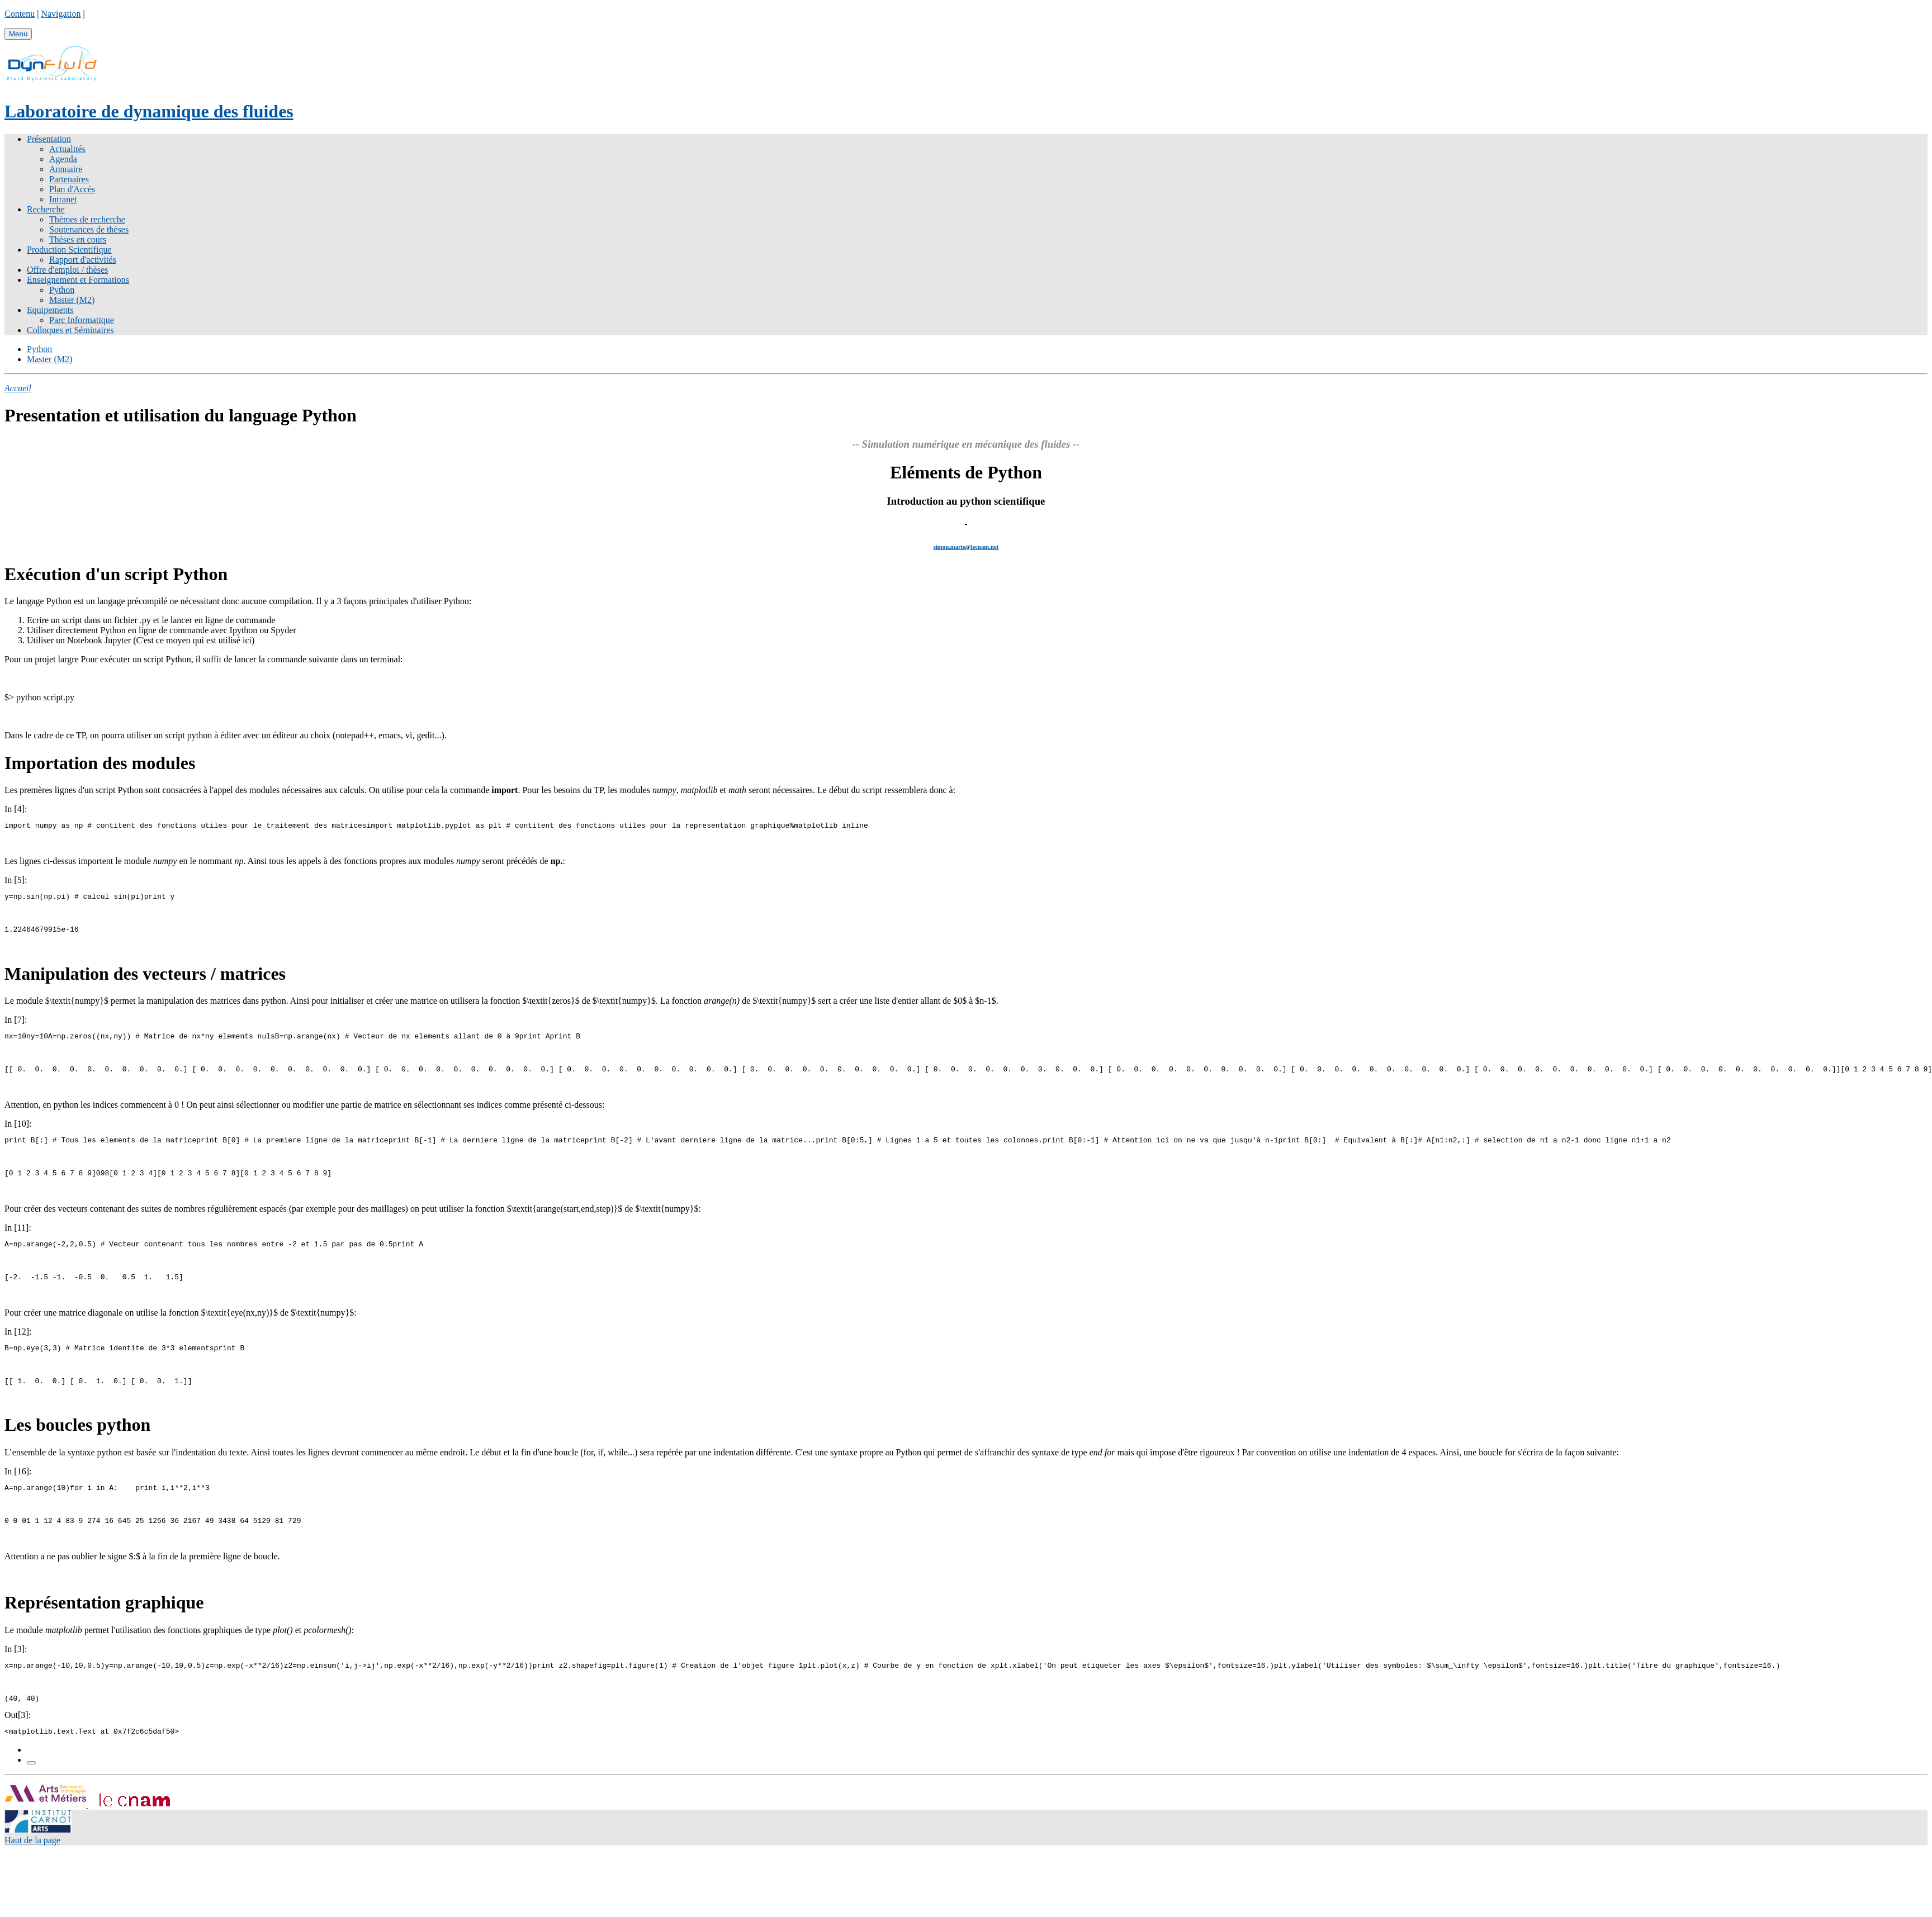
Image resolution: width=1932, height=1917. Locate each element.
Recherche (46, 209)
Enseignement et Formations (78, 279)
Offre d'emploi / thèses (67, 269)
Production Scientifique (69, 249)
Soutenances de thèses (89, 229)
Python (61, 290)
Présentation (49, 139)
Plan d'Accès (72, 189)
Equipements (50, 310)
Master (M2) (71, 300)
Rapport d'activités (82, 259)
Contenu (19, 13)
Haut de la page (32, 1867)
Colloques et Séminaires (70, 330)
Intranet (63, 199)
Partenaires (69, 179)
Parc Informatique (81, 320)
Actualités (67, 149)
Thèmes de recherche (87, 219)
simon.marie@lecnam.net (966, 546)
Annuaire (66, 169)
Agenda (63, 159)
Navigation (60, 13)
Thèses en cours (77, 239)
